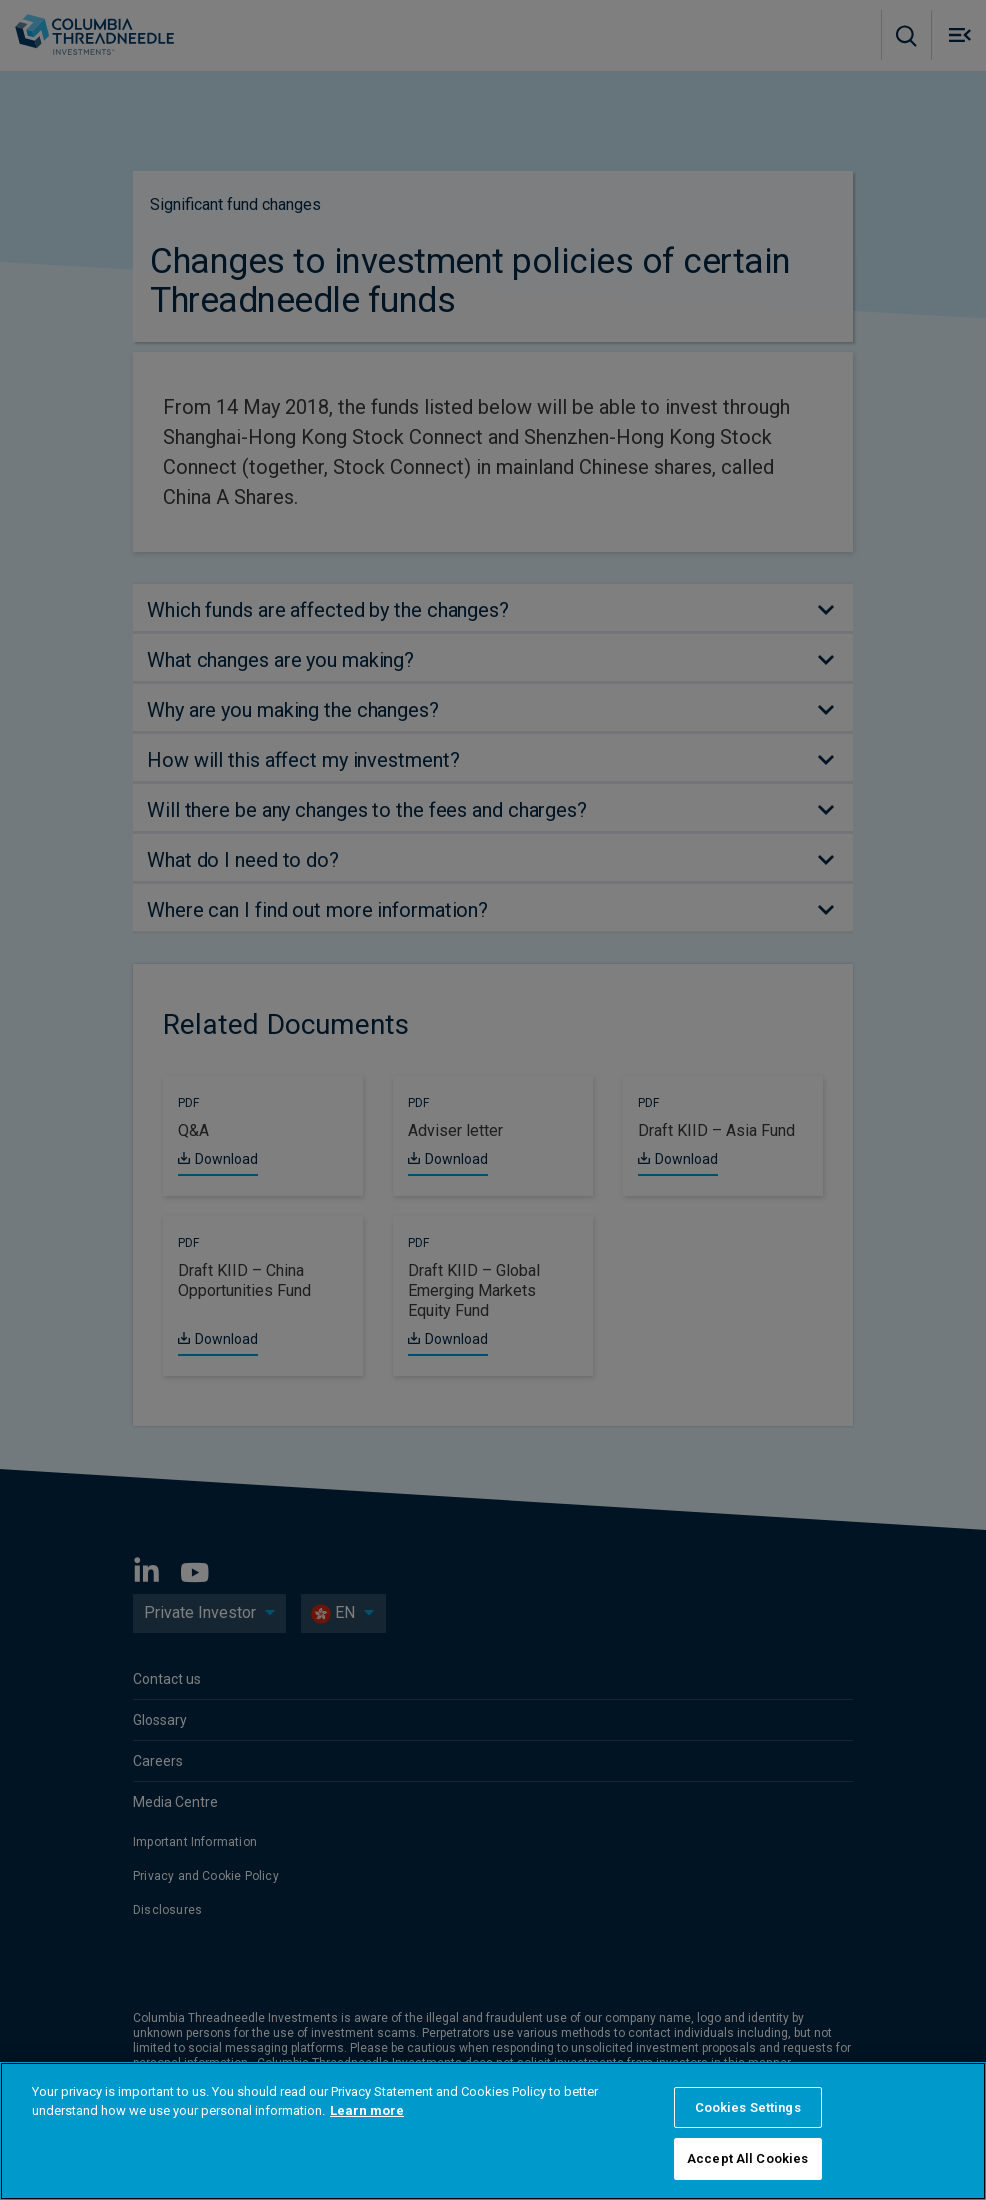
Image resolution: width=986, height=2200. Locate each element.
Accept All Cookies (747, 2158)
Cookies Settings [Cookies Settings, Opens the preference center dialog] (748, 2107)
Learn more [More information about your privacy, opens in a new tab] (367, 2110)
